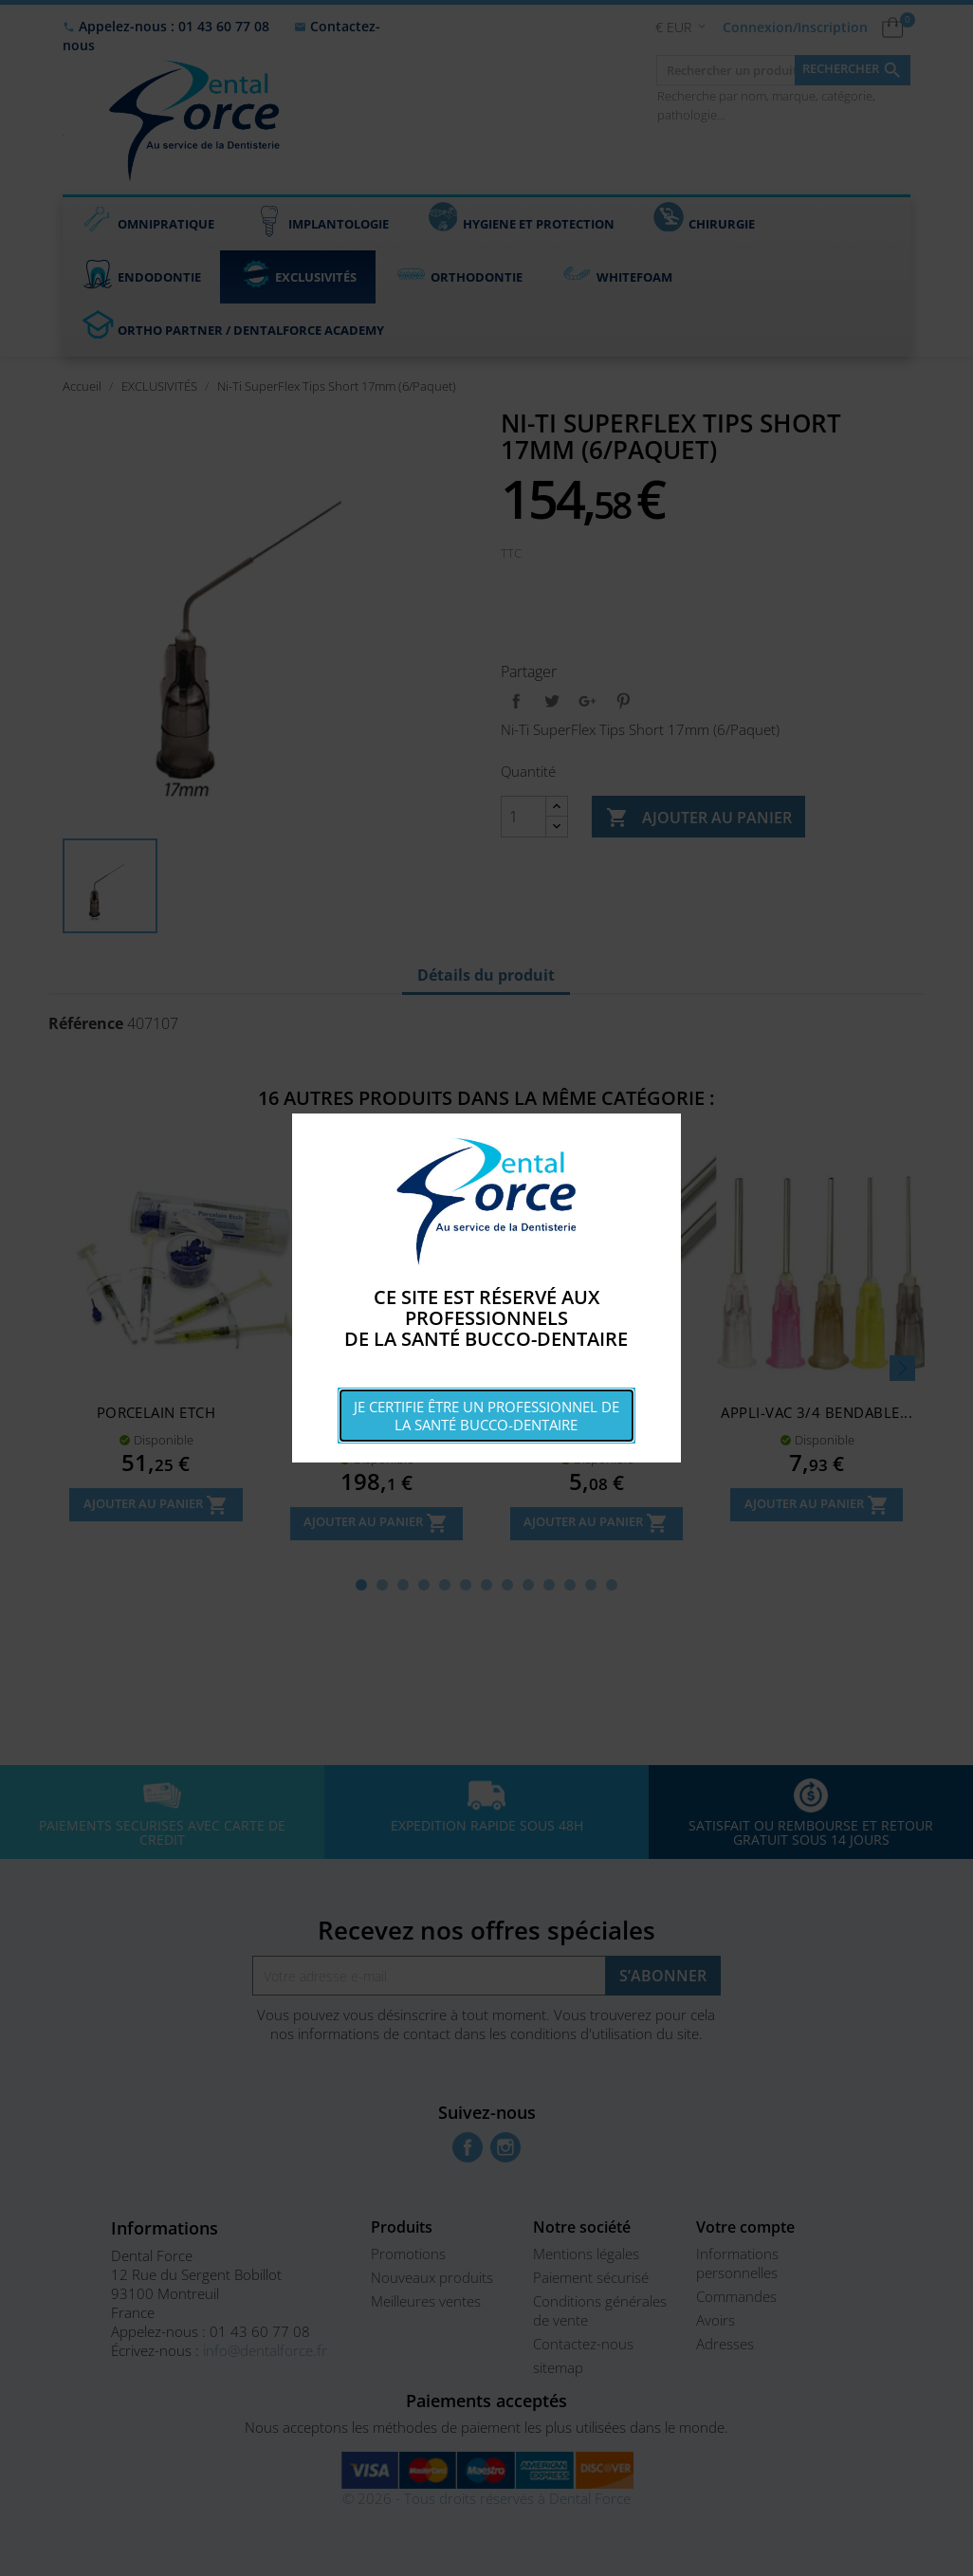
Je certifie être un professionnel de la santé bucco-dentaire (486, 1415)
